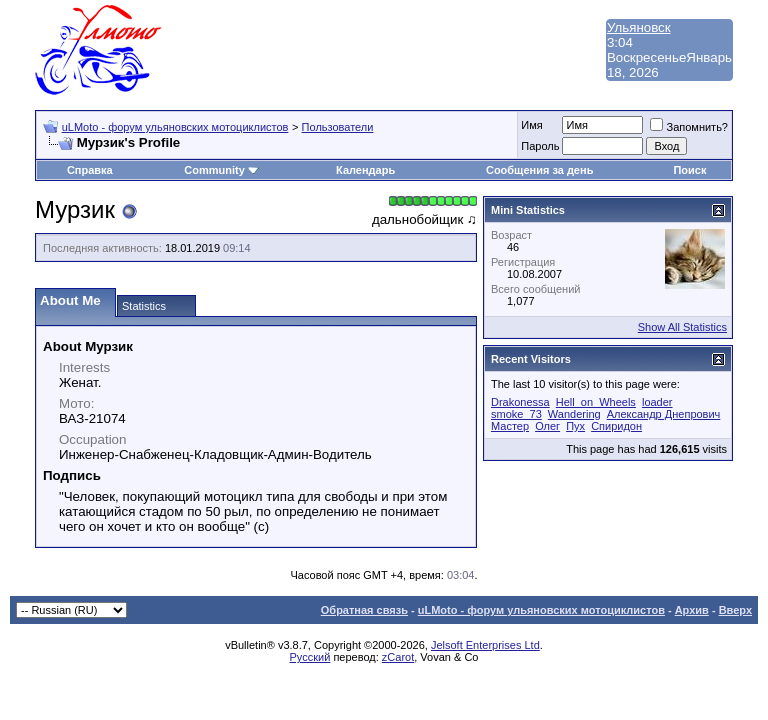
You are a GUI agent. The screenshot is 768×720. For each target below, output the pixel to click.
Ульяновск (639, 27)
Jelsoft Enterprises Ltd (485, 645)
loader (657, 402)
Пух (575, 426)
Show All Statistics (682, 327)
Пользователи (338, 127)
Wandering (574, 414)
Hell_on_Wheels (596, 402)
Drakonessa (520, 402)
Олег (547, 426)
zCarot (398, 657)
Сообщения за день (539, 170)
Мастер (510, 426)
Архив (692, 610)
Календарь (365, 170)
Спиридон (616, 426)
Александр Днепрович (664, 414)
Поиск (689, 170)
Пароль (540, 146)
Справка (90, 170)
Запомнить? (689, 127)
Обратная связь (364, 610)
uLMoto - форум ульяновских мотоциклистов (175, 127)
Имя (531, 125)
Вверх (735, 610)
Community (221, 170)
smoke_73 (516, 414)
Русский (310, 657)
